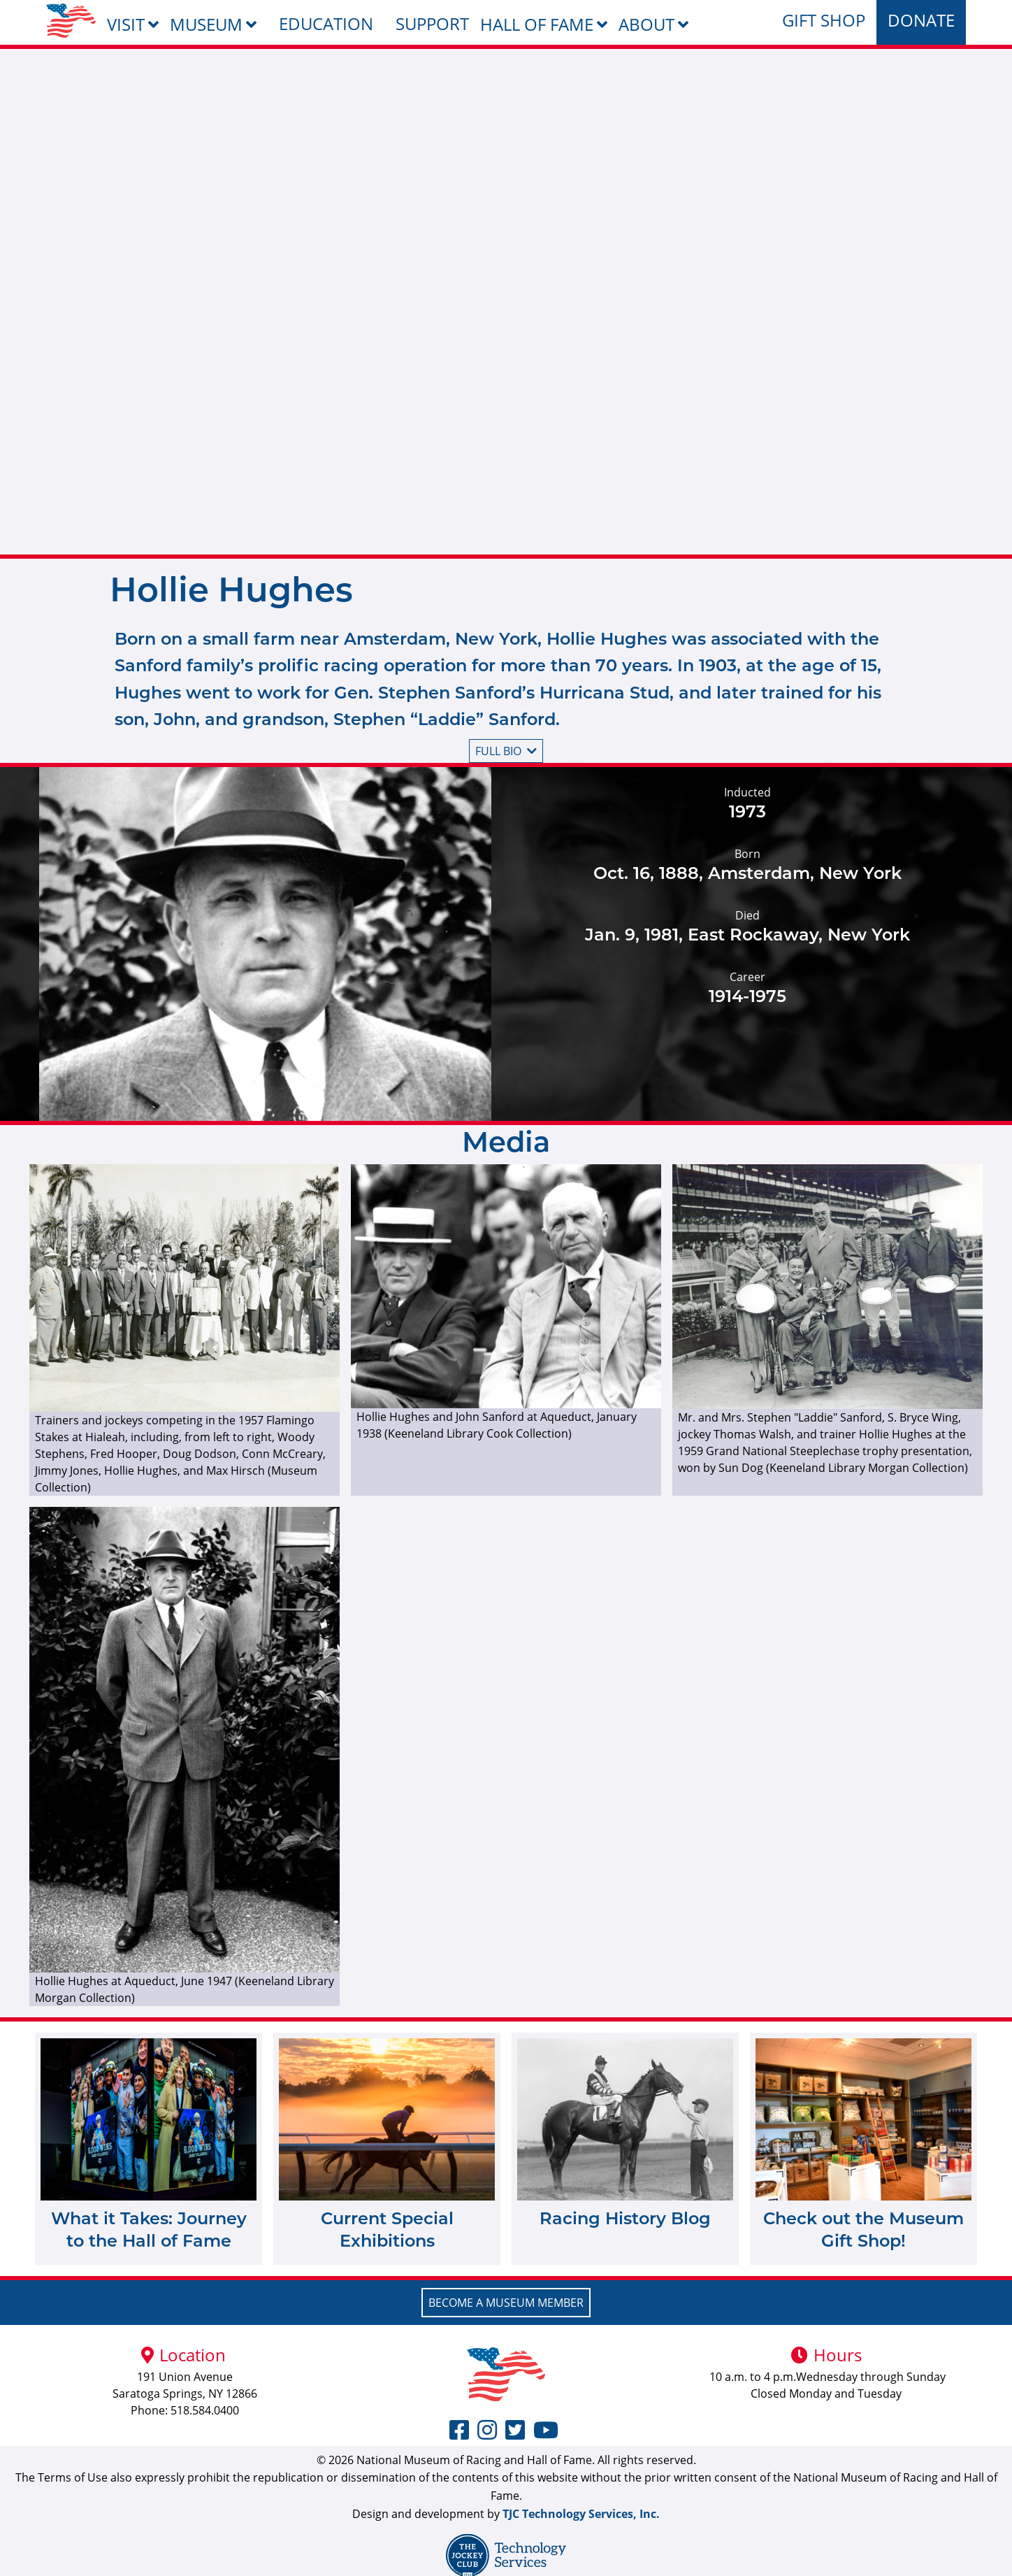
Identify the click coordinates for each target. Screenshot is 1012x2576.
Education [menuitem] (326, 23)
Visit (126, 24)
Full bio (506, 751)
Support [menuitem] (432, 23)
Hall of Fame (536, 24)
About (646, 24)
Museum (206, 24)
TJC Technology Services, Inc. (581, 2513)
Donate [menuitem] (921, 19)
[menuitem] (71, 20)
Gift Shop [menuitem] (823, 19)
